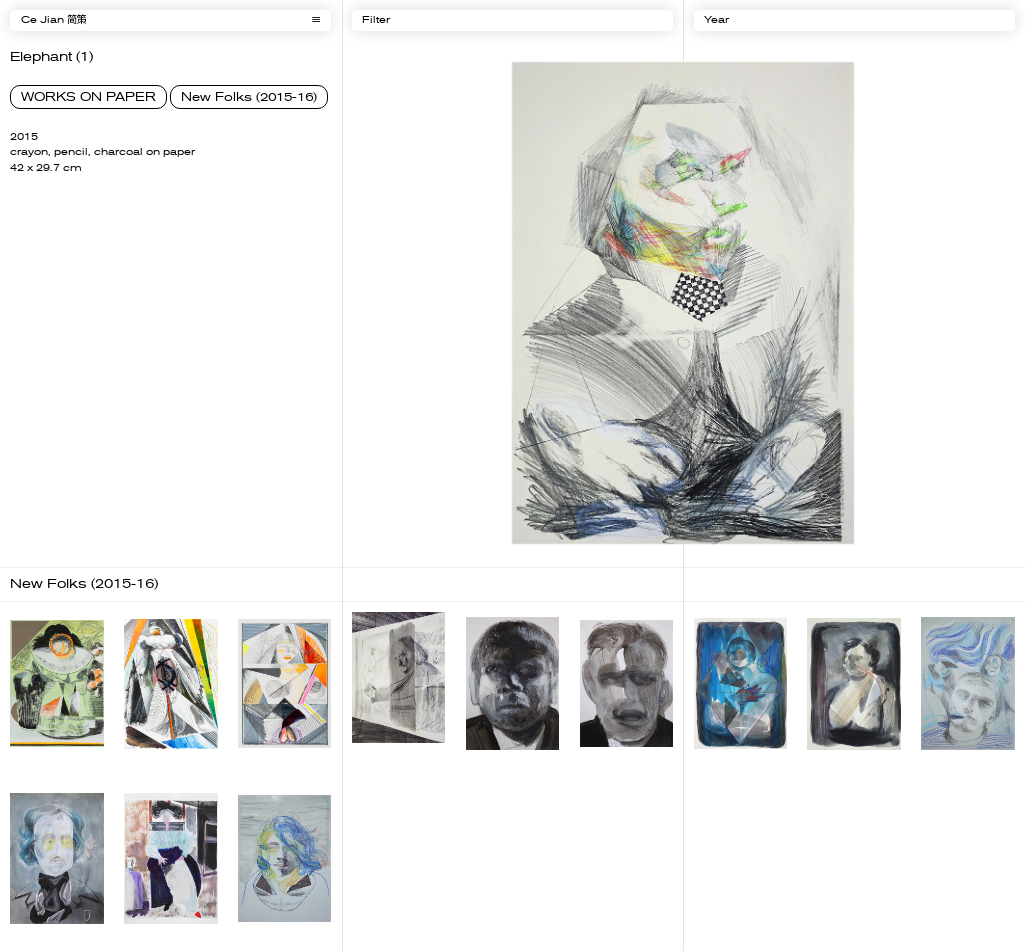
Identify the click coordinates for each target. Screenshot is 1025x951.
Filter (376, 20)
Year (716, 20)
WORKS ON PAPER (88, 97)
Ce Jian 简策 (54, 20)
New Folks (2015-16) (249, 97)
